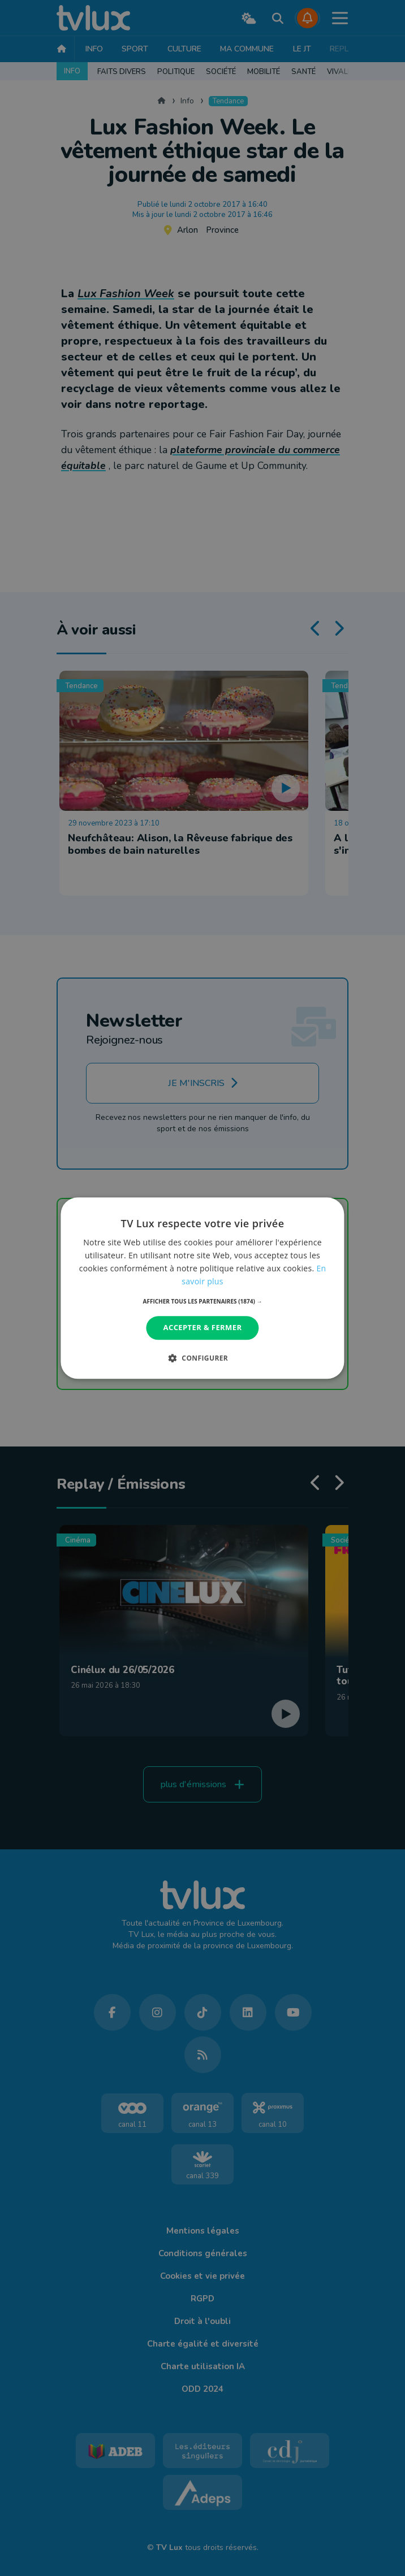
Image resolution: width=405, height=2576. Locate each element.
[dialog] (202, 1288)
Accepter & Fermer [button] (202, 1328)
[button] (202, 1302)
